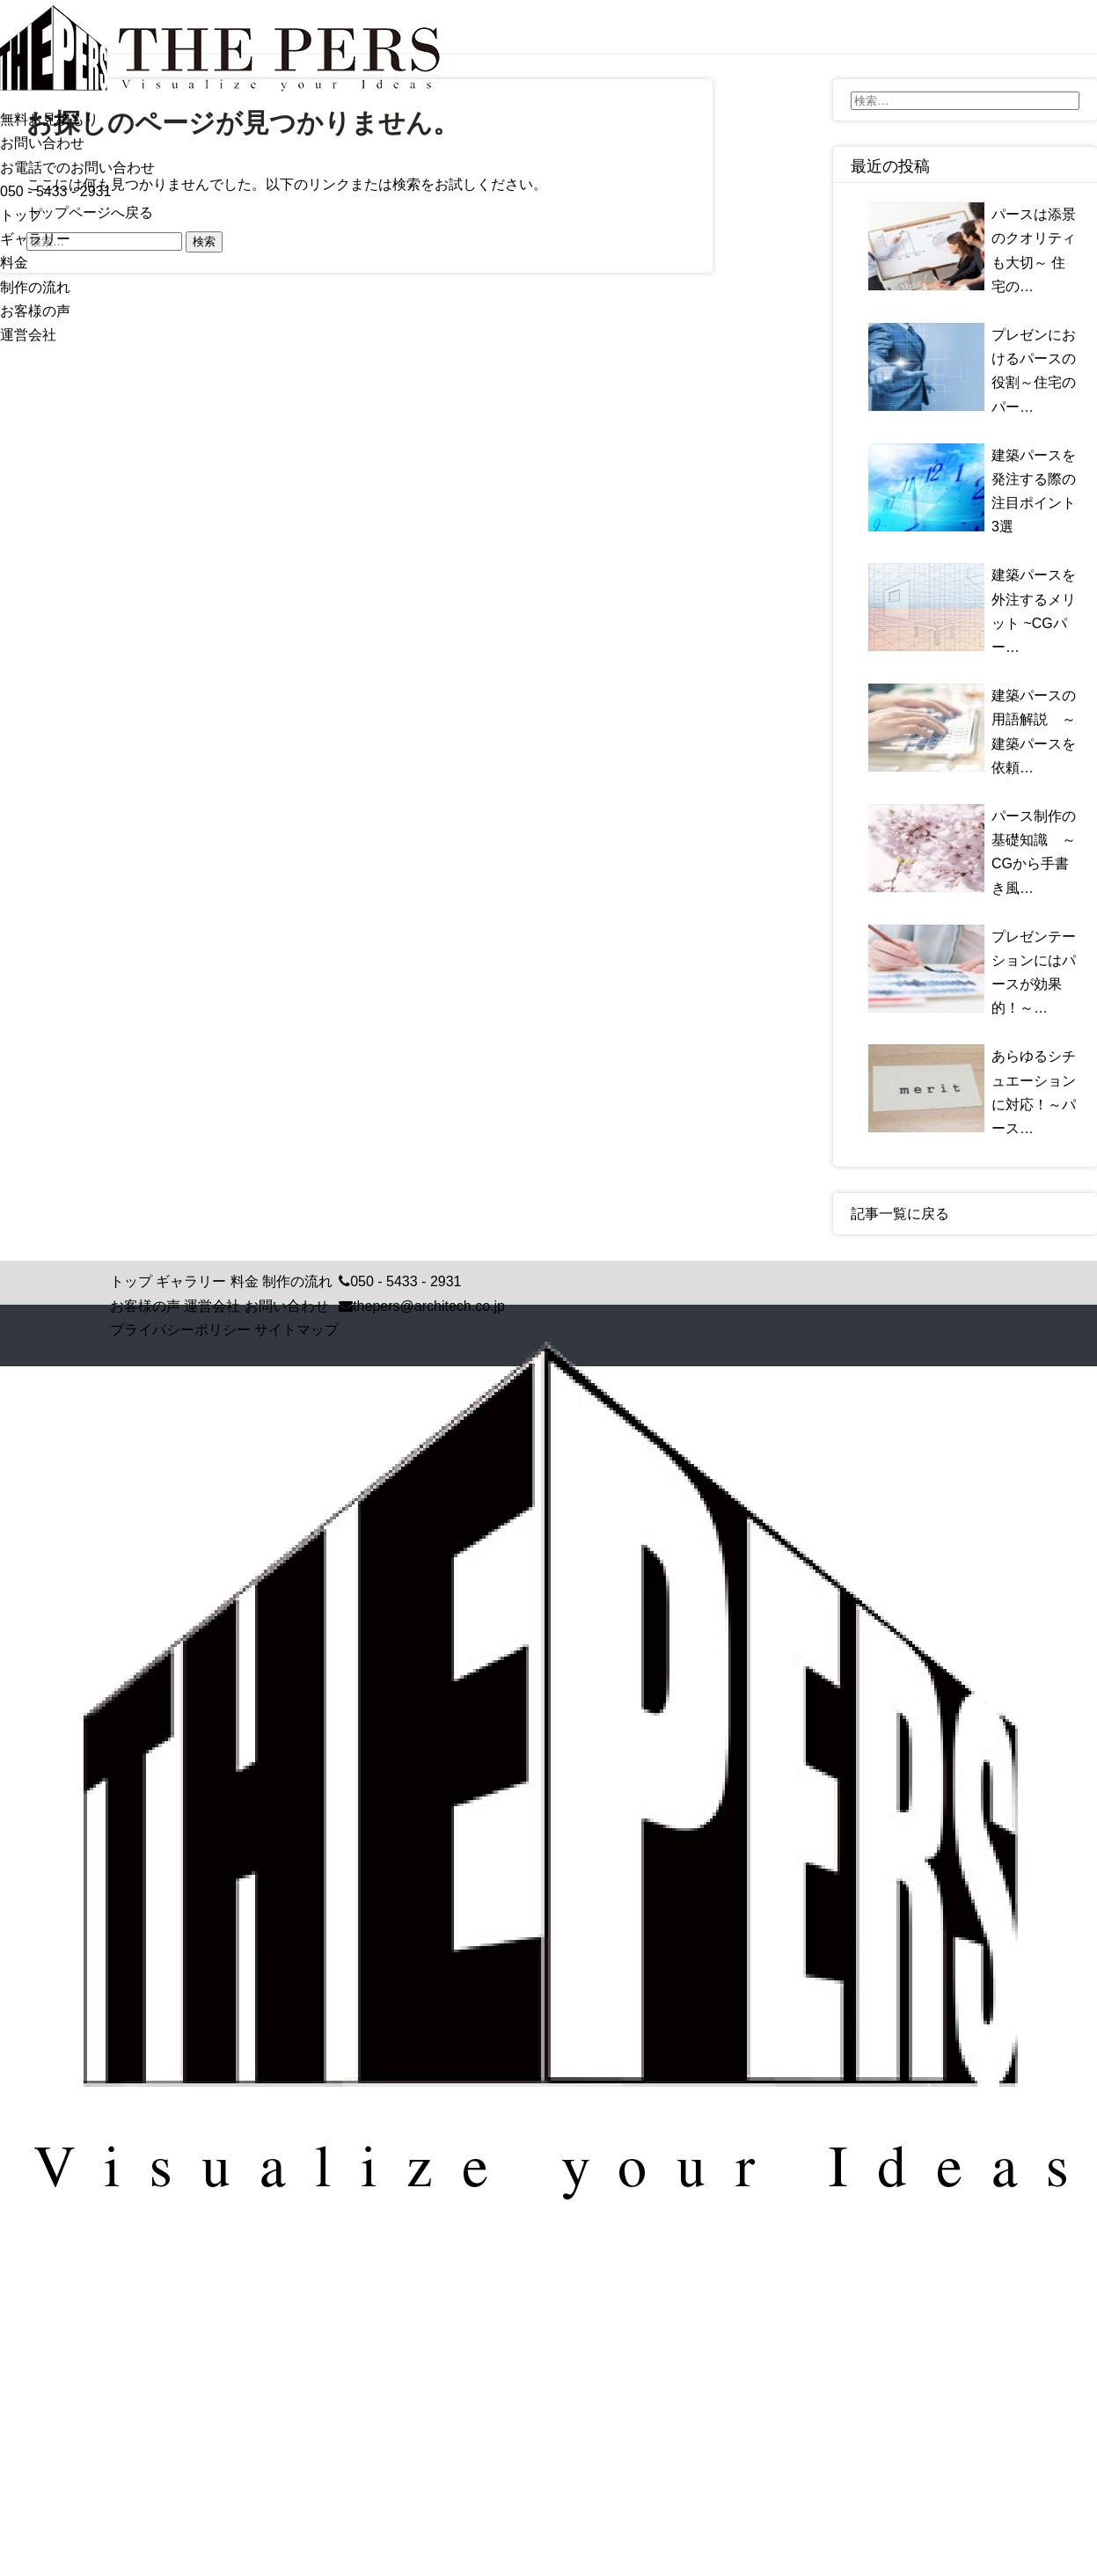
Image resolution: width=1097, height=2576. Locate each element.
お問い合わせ (287, 1306)
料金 (14, 262)
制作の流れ (35, 287)
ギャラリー (35, 238)
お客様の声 (35, 311)
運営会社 (28, 334)
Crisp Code (603, 2252)
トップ (21, 215)
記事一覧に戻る (900, 1213)
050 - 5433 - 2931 (55, 191)
